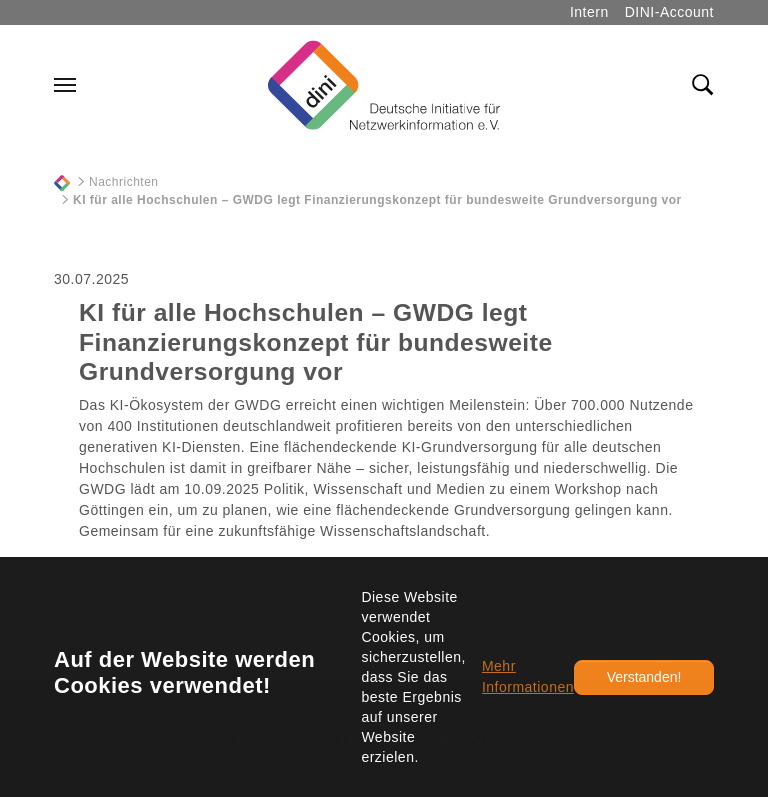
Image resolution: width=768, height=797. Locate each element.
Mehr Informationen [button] (528, 676)
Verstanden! (644, 677)
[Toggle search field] (703, 85)
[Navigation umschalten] (65, 85)
